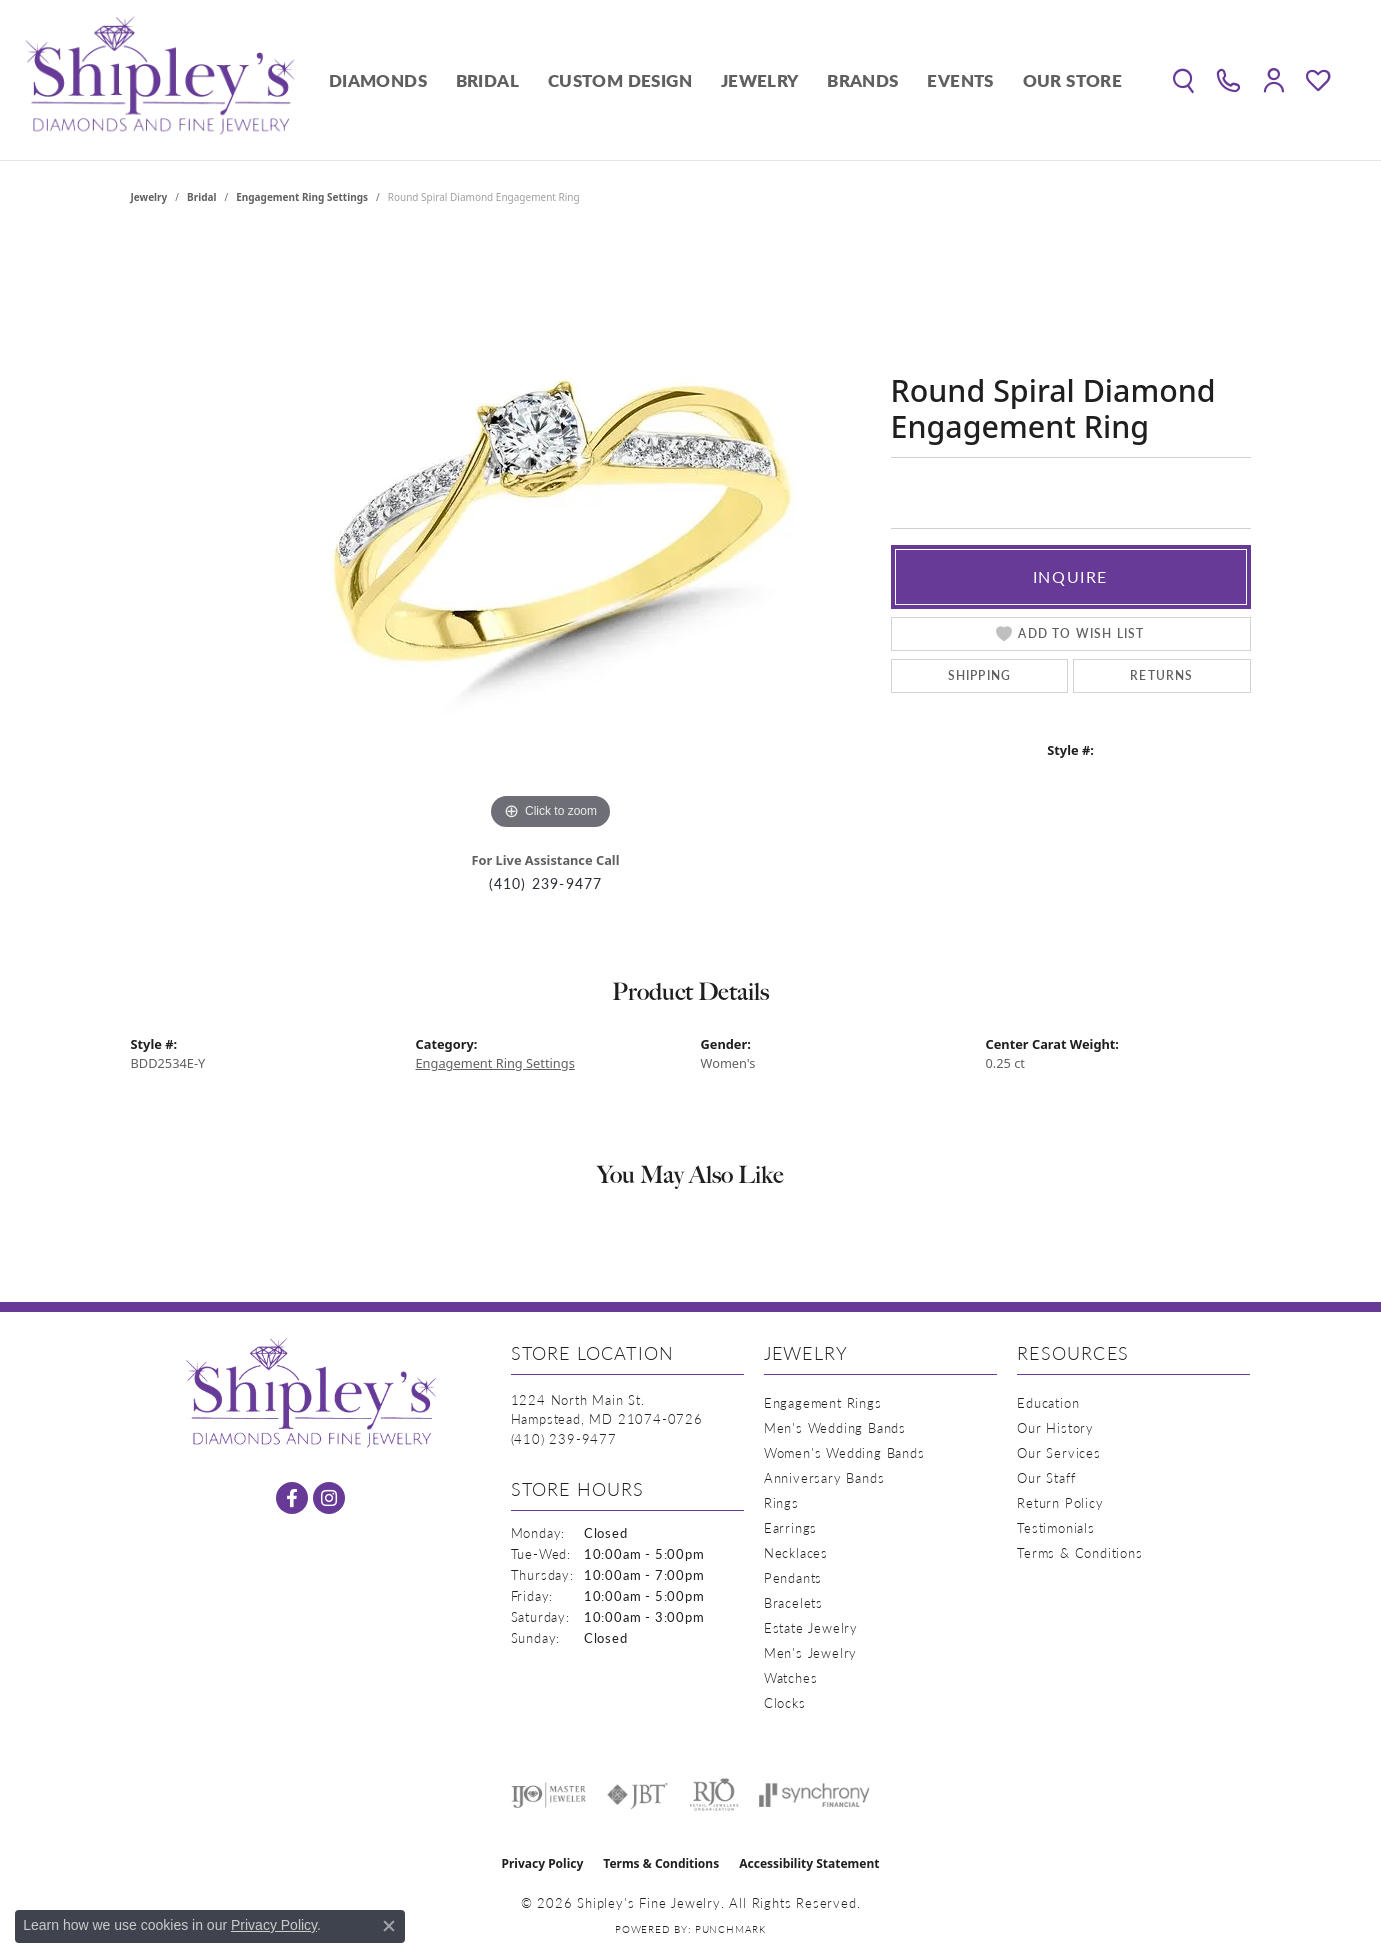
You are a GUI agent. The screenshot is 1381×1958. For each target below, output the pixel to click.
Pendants (793, 1577)
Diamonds (378, 80)
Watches (791, 1677)
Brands (862, 80)
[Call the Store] (564, 1438)
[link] (1228, 80)
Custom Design (620, 80)
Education (1048, 1402)
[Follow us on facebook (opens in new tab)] (292, 1498)
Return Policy (1060, 1502)
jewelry (149, 197)
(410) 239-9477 (546, 883)
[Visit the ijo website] (548, 1795)
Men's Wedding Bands (835, 1427)
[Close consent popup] (389, 1926)
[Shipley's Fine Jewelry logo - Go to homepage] (160, 80)
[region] (551, 535)
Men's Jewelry (810, 1652)
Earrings (790, 1527)
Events (960, 80)
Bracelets (793, 1602)
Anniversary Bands (824, 1477)
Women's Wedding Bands (844, 1452)
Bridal (487, 80)
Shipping (980, 675)
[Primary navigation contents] (725, 80)
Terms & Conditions (1079, 1552)
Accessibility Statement (809, 1863)
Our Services (1059, 1452)
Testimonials (1056, 1527)
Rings (781, 1502)
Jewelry (760, 80)
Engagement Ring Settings (302, 197)
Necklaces (796, 1552)
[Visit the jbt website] (638, 1795)
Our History (1055, 1427)
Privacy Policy (543, 1863)
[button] (1183, 80)
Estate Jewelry (811, 1627)
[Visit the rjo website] (714, 1795)
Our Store (1073, 80)
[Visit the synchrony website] (814, 1795)
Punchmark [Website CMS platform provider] (730, 1929)
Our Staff (1046, 1477)
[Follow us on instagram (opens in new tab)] (329, 1498)
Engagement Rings (823, 1402)
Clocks (785, 1702)
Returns (1161, 675)
